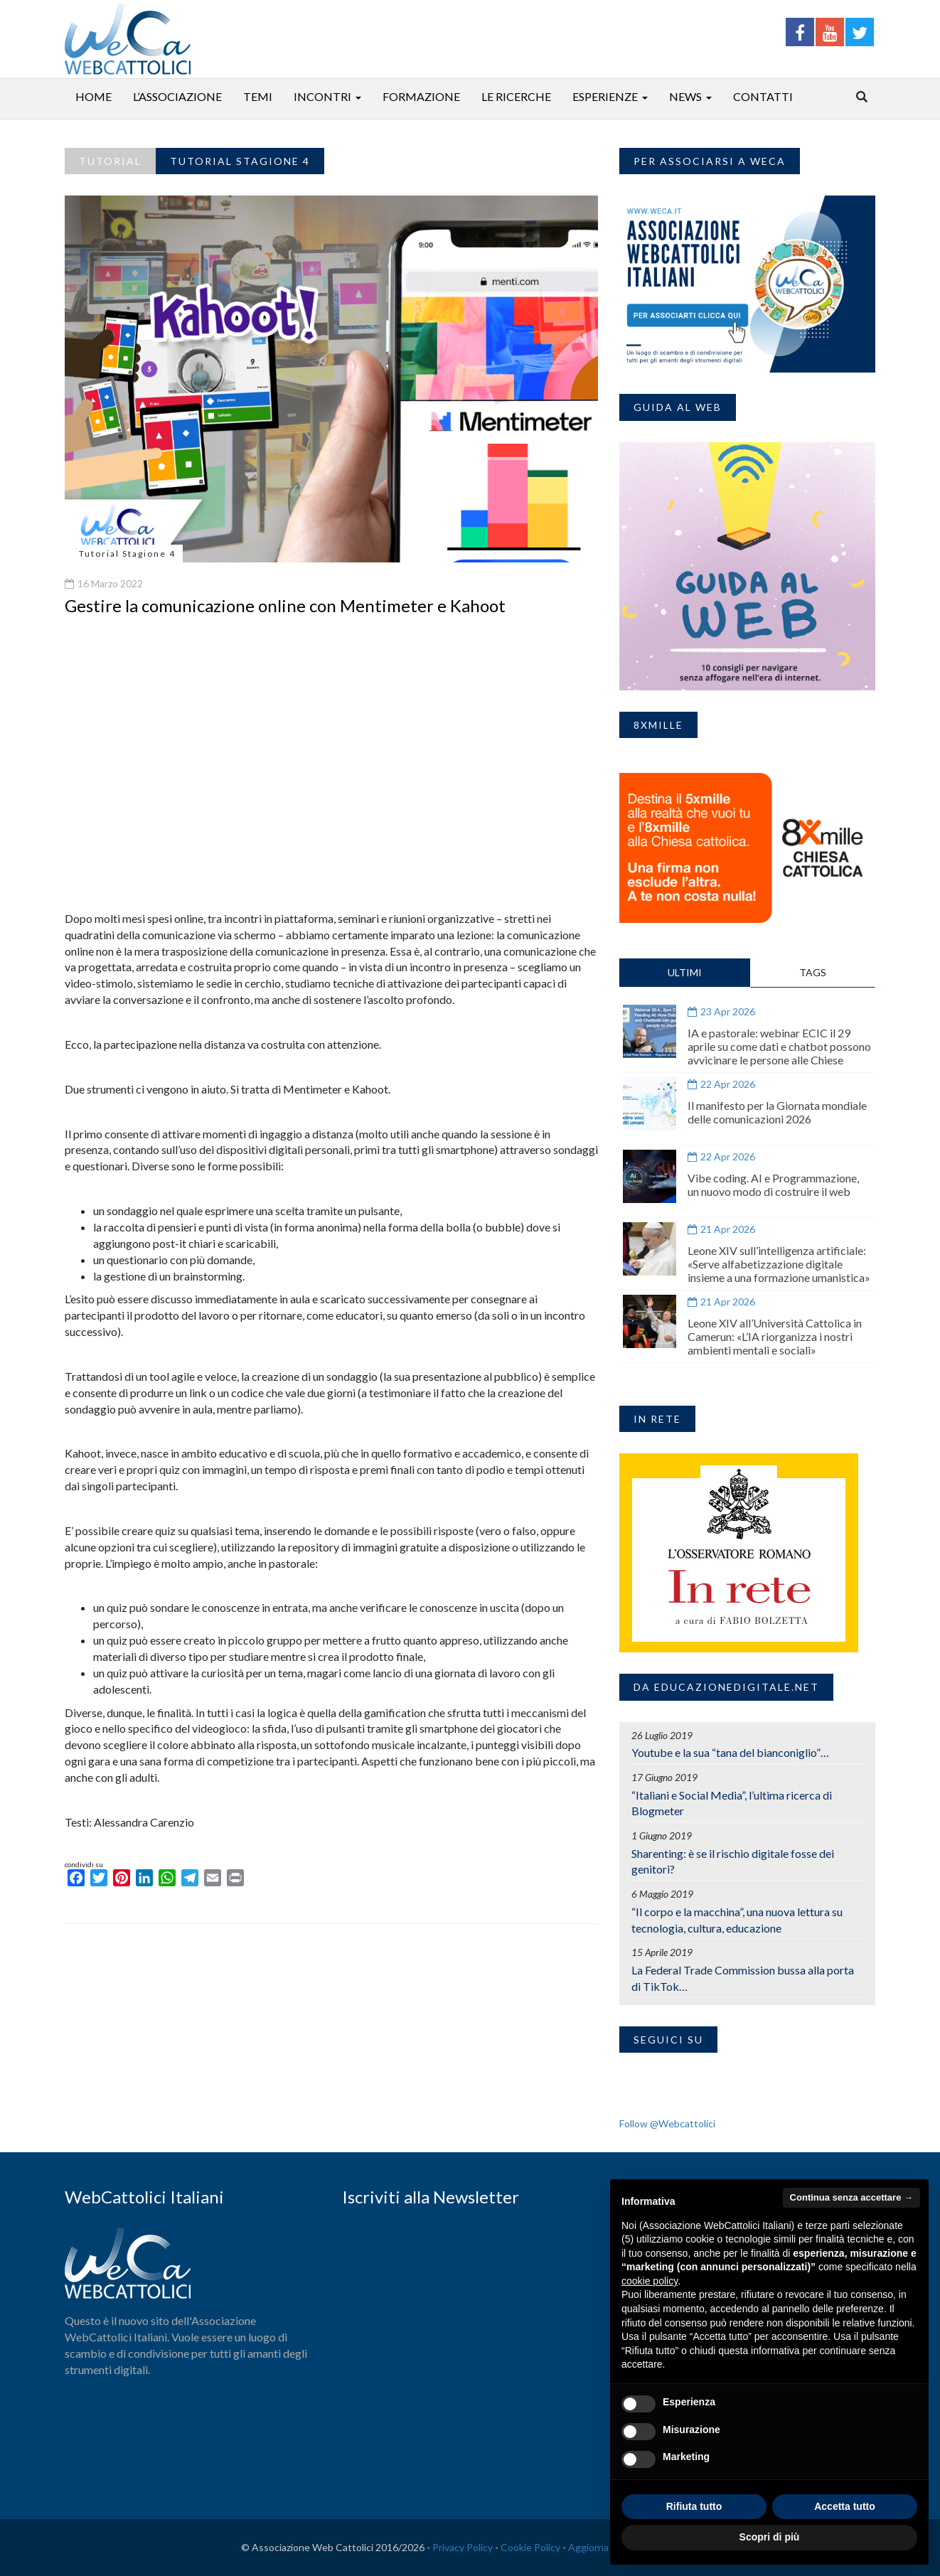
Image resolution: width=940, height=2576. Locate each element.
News (685, 96)
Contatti (763, 96)
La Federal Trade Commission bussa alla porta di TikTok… (742, 1978)
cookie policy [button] (649, 2281)
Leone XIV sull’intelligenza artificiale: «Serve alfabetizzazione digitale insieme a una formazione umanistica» (779, 1264)
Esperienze (605, 96)
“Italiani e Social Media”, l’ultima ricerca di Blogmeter (731, 1803)
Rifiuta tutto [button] (694, 2506)
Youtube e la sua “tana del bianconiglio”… (730, 1752)
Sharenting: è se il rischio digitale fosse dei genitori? (732, 1861)
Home (93, 96)
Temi (257, 96)
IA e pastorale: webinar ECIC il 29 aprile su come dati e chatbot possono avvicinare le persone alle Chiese (779, 1046)
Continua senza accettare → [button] (851, 2197)
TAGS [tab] (812, 972)
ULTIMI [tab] (685, 972)
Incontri (322, 96)
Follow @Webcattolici (667, 2123)
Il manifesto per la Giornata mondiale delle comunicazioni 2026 (777, 1112)
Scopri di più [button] (769, 2537)
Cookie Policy (530, 2547)
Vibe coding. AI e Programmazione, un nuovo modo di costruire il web (773, 1184)
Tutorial (110, 161)
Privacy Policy (462, 2547)
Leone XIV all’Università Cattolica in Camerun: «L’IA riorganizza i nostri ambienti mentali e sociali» (775, 1336)
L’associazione (177, 96)
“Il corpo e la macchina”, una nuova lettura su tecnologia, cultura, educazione (737, 1920)
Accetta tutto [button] (844, 2506)
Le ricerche (516, 96)
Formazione (421, 96)
